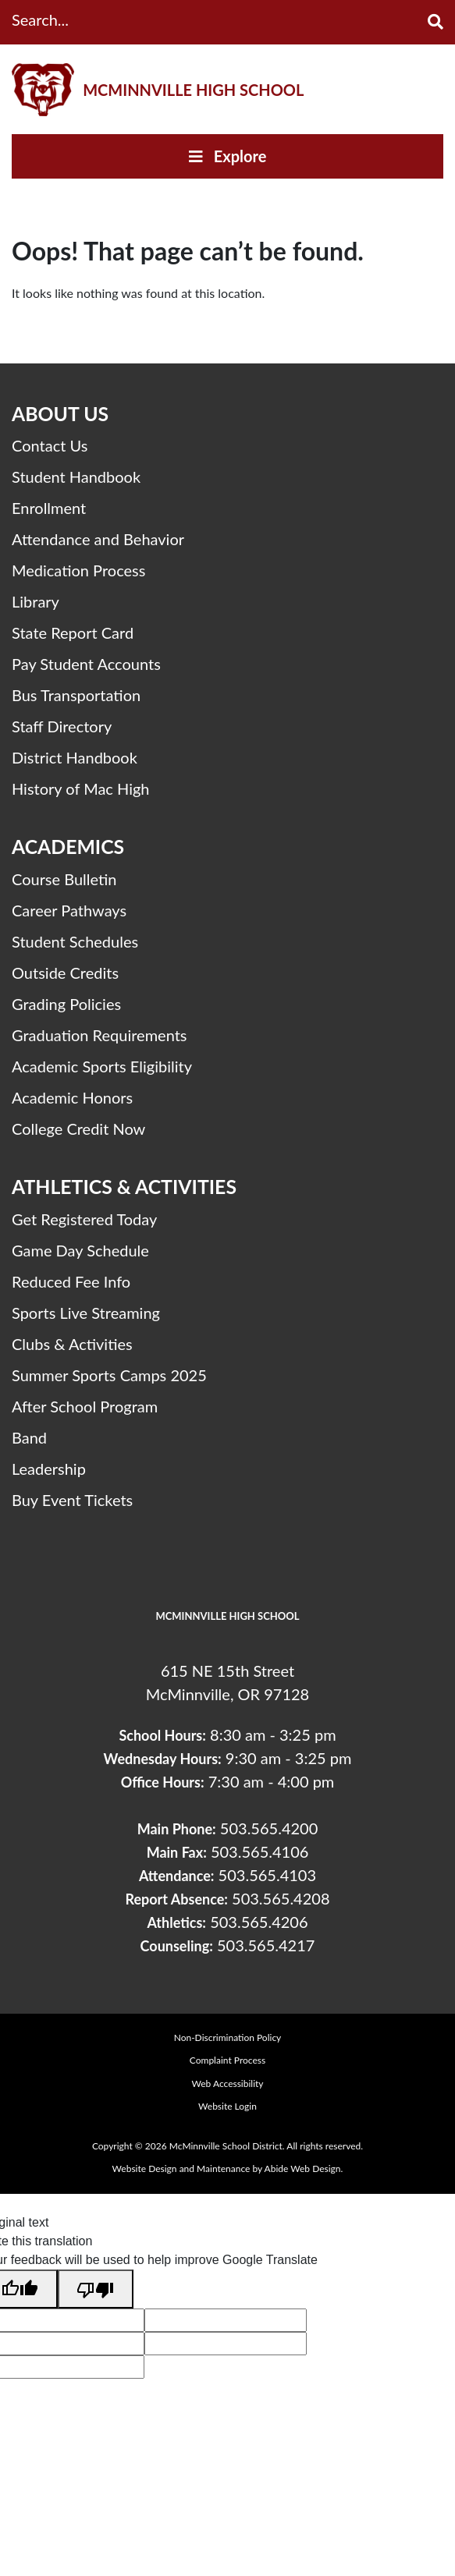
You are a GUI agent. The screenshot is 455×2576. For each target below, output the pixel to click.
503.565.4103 (267, 1875)
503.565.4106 (259, 1851)
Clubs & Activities (72, 1343)
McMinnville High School (193, 89)
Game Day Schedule (80, 1250)
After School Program (85, 1406)
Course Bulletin (64, 879)
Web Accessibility (227, 2083)
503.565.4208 (280, 1898)
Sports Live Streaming (86, 1312)
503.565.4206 (258, 1921)
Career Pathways (69, 910)
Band (29, 1437)
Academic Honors (72, 1097)
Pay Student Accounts (86, 663)
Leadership (49, 1468)
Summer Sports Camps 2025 (109, 1375)
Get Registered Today (84, 1219)
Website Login (227, 2106)
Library (35, 601)
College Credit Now (78, 1128)
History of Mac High (81, 788)
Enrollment (49, 507)
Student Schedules (75, 941)
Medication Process (78, 570)
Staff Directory (62, 726)
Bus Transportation (76, 695)
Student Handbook (76, 476)
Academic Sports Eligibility (102, 1066)
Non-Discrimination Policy (228, 2037)
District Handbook (74, 757)
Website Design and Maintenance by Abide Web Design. (227, 2168)
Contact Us (49, 445)
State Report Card (72, 632)
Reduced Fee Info (71, 1281)
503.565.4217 (266, 1945)
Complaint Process (227, 2060)
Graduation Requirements (99, 1035)
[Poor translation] (95, 2289)
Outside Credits (65, 972)
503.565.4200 (269, 1828)
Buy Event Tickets (72, 1499)
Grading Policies (66, 1003)
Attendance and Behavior (98, 539)
